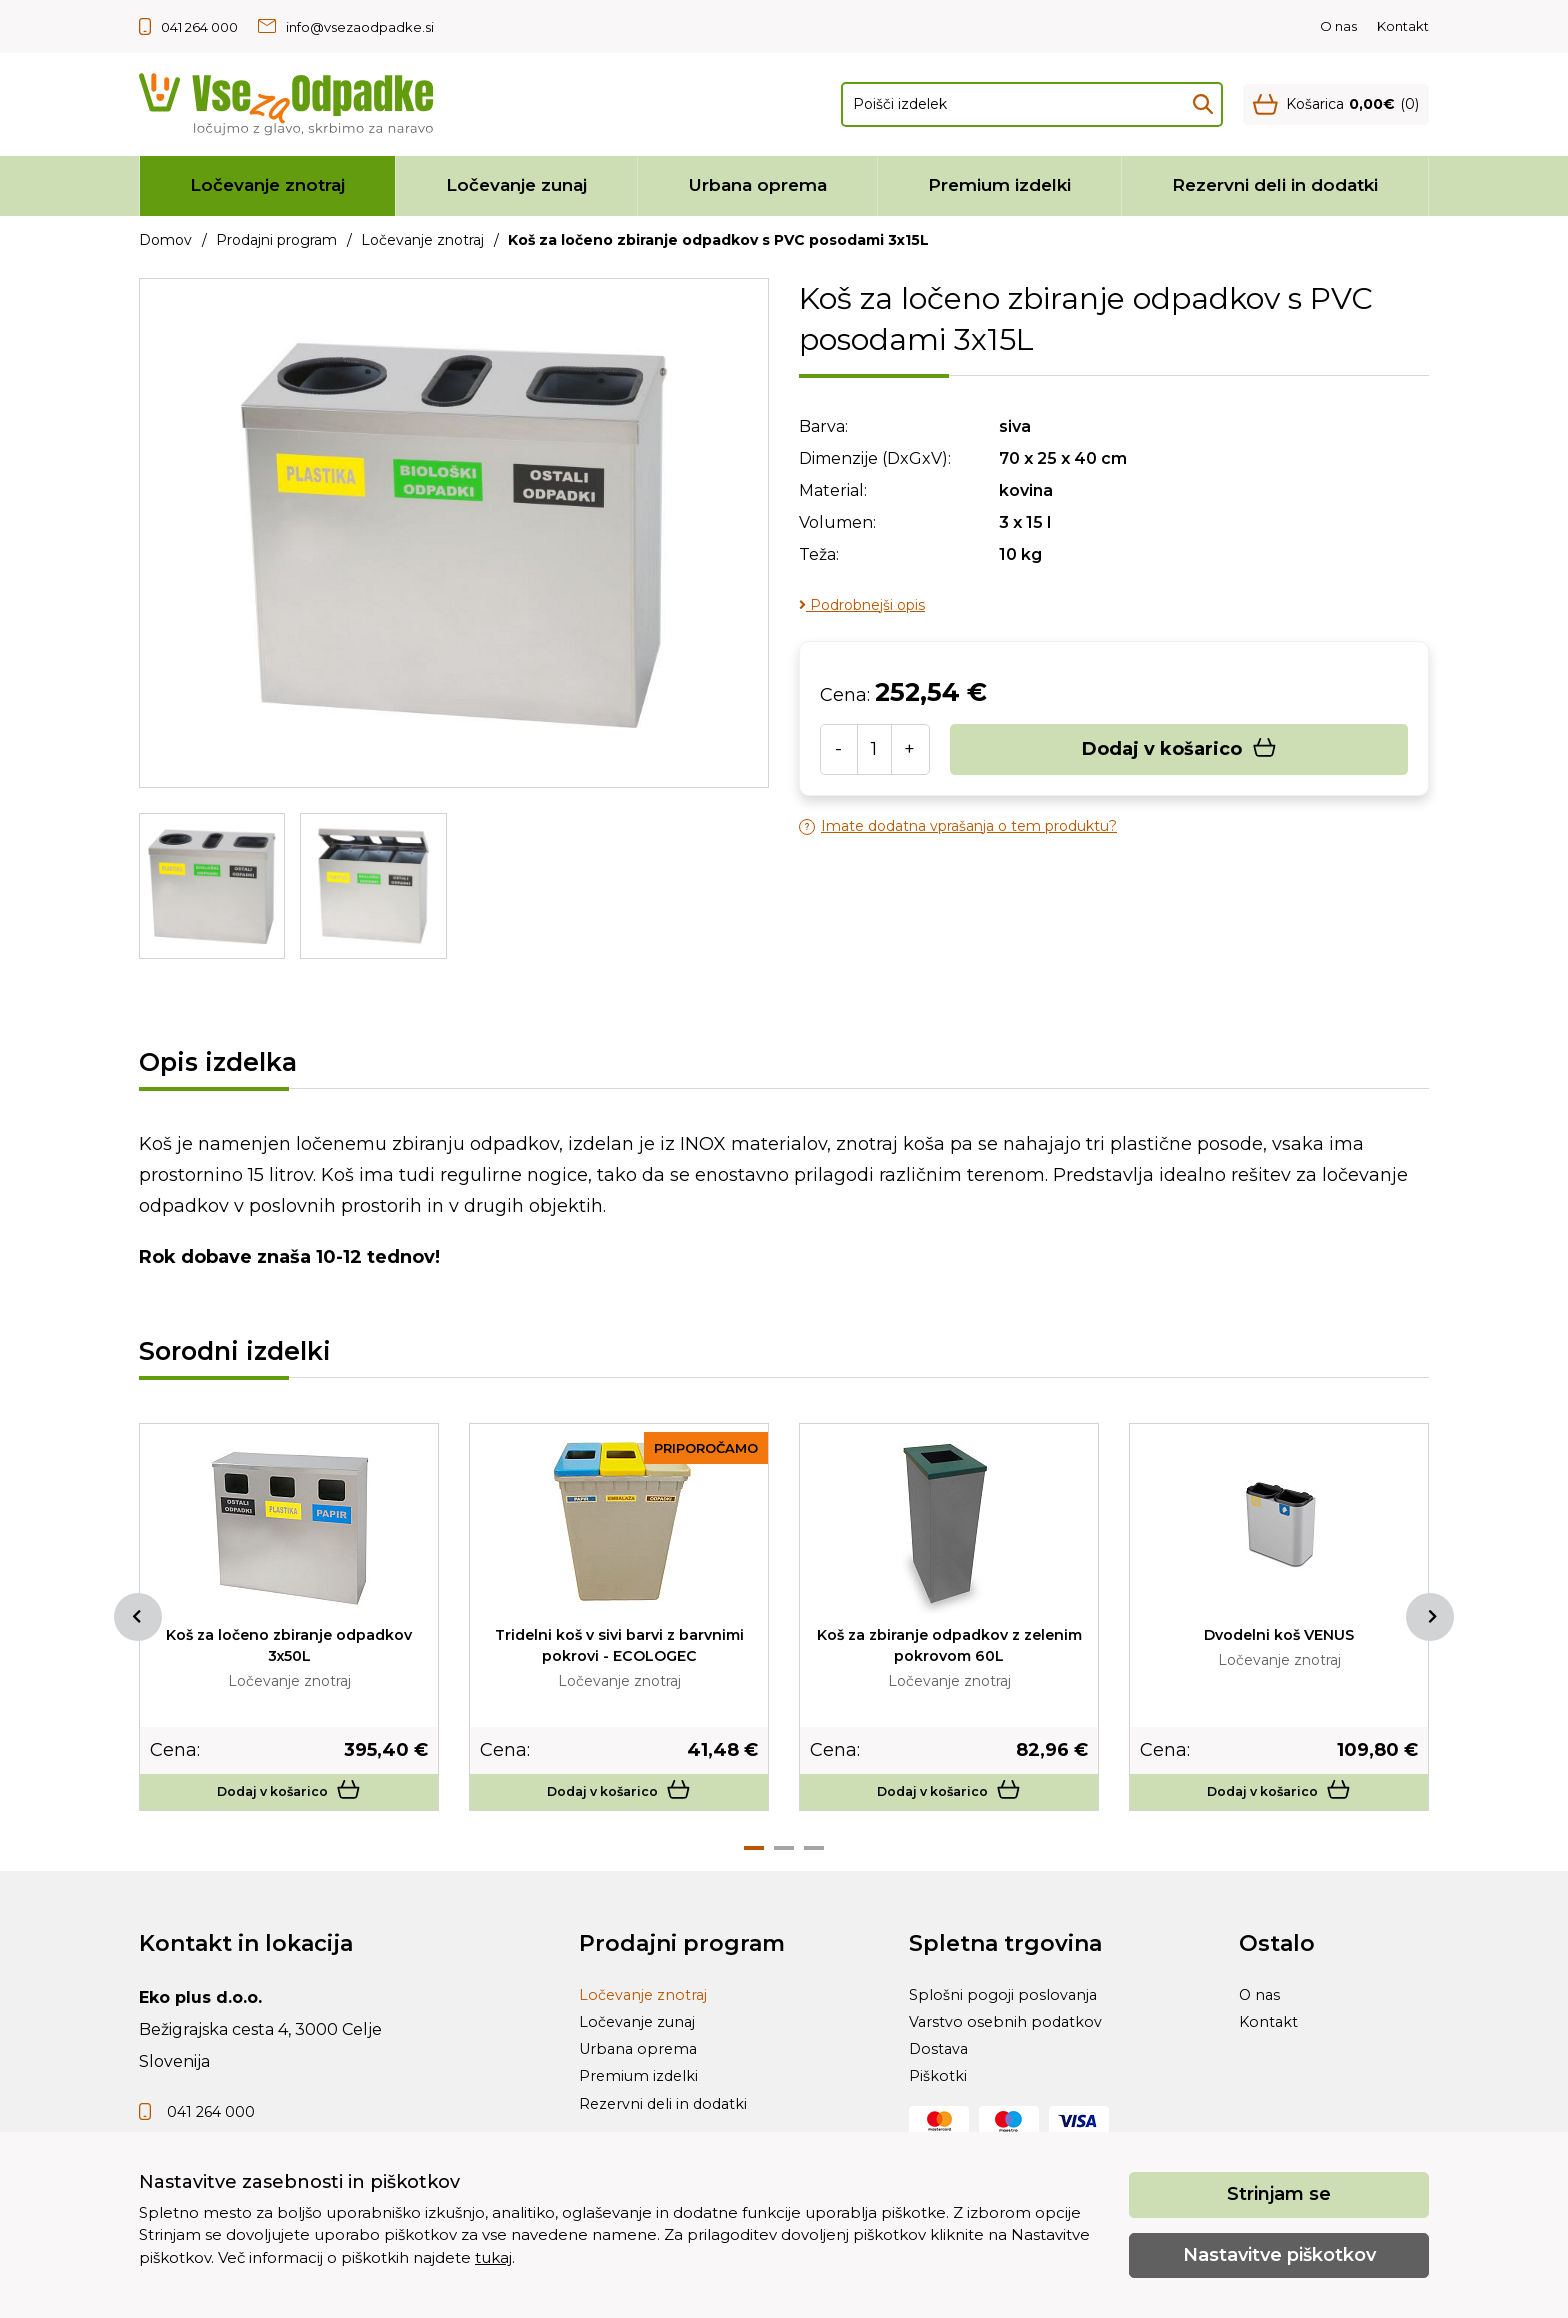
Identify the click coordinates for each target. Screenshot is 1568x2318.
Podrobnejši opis (862, 605)
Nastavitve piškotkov (1279, 2255)
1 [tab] (754, 1861)
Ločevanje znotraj (267, 185)
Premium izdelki (999, 185)
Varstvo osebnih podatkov (1012, 2048)
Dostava (941, 2084)
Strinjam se (1279, 2194)
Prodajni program (276, 240)
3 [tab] (814, 1861)
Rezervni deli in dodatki (1275, 185)
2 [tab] (784, 1861)
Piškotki (940, 2120)
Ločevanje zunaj (516, 185)
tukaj (493, 2257)
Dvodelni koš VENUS (1279, 1634)
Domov (165, 240)
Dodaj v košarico (1179, 749)
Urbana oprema (758, 185)
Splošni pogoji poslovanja (1009, 2012)
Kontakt (1403, 26)
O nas (1338, 26)
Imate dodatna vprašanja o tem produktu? (958, 826)
